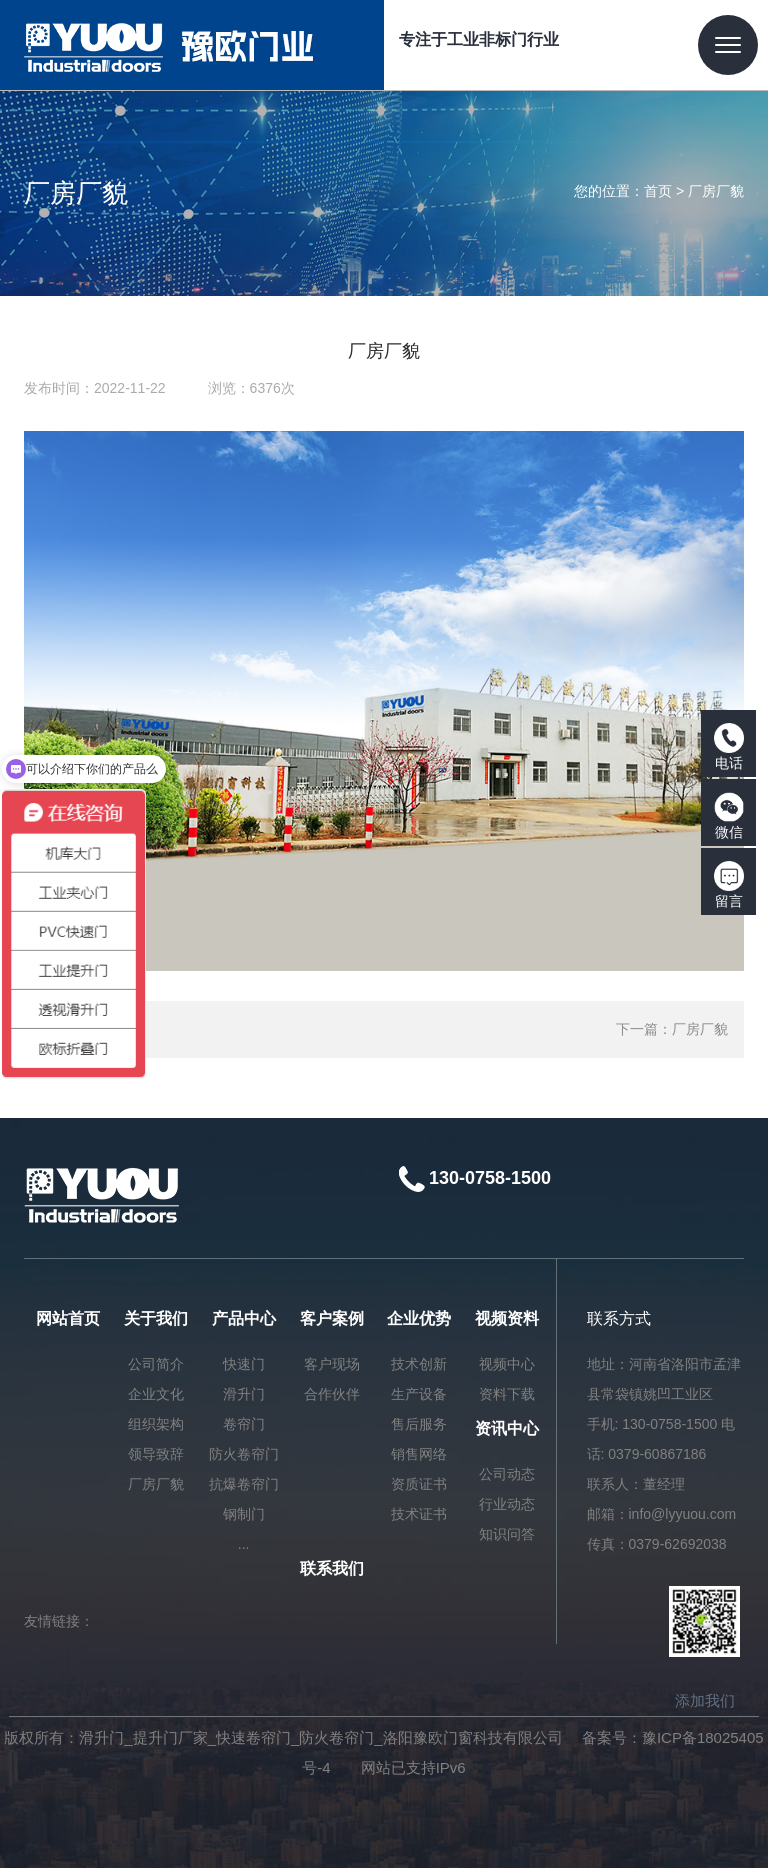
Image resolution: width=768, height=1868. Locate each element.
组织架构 (156, 1424)
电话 (729, 747)
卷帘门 (244, 1424)
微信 (729, 816)
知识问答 (507, 1534)
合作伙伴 (332, 1394)
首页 (658, 191)
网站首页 (68, 1318)
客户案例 (332, 1318)
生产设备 (419, 1394)
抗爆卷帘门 (244, 1484)
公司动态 (507, 1474)
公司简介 (156, 1364)
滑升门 (244, 1394)
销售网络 (419, 1454)
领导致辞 (156, 1454)
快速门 (244, 1364)
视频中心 (507, 1364)
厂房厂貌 (716, 191)
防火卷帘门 (244, 1454)
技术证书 (419, 1514)
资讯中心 (507, 1428)
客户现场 (332, 1364)
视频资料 (507, 1318)
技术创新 (419, 1364)
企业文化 (156, 1394)
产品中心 (244, 1318)
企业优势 (419, 1318)
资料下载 (507, 1394)
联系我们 (332, 1568)
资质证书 (419, 1484)
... (244, 1544)
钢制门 (244, 1514)
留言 (729, 885)
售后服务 (419, 1424)
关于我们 (156, 1318)
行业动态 (507, 1504)
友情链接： (59, 1621)
